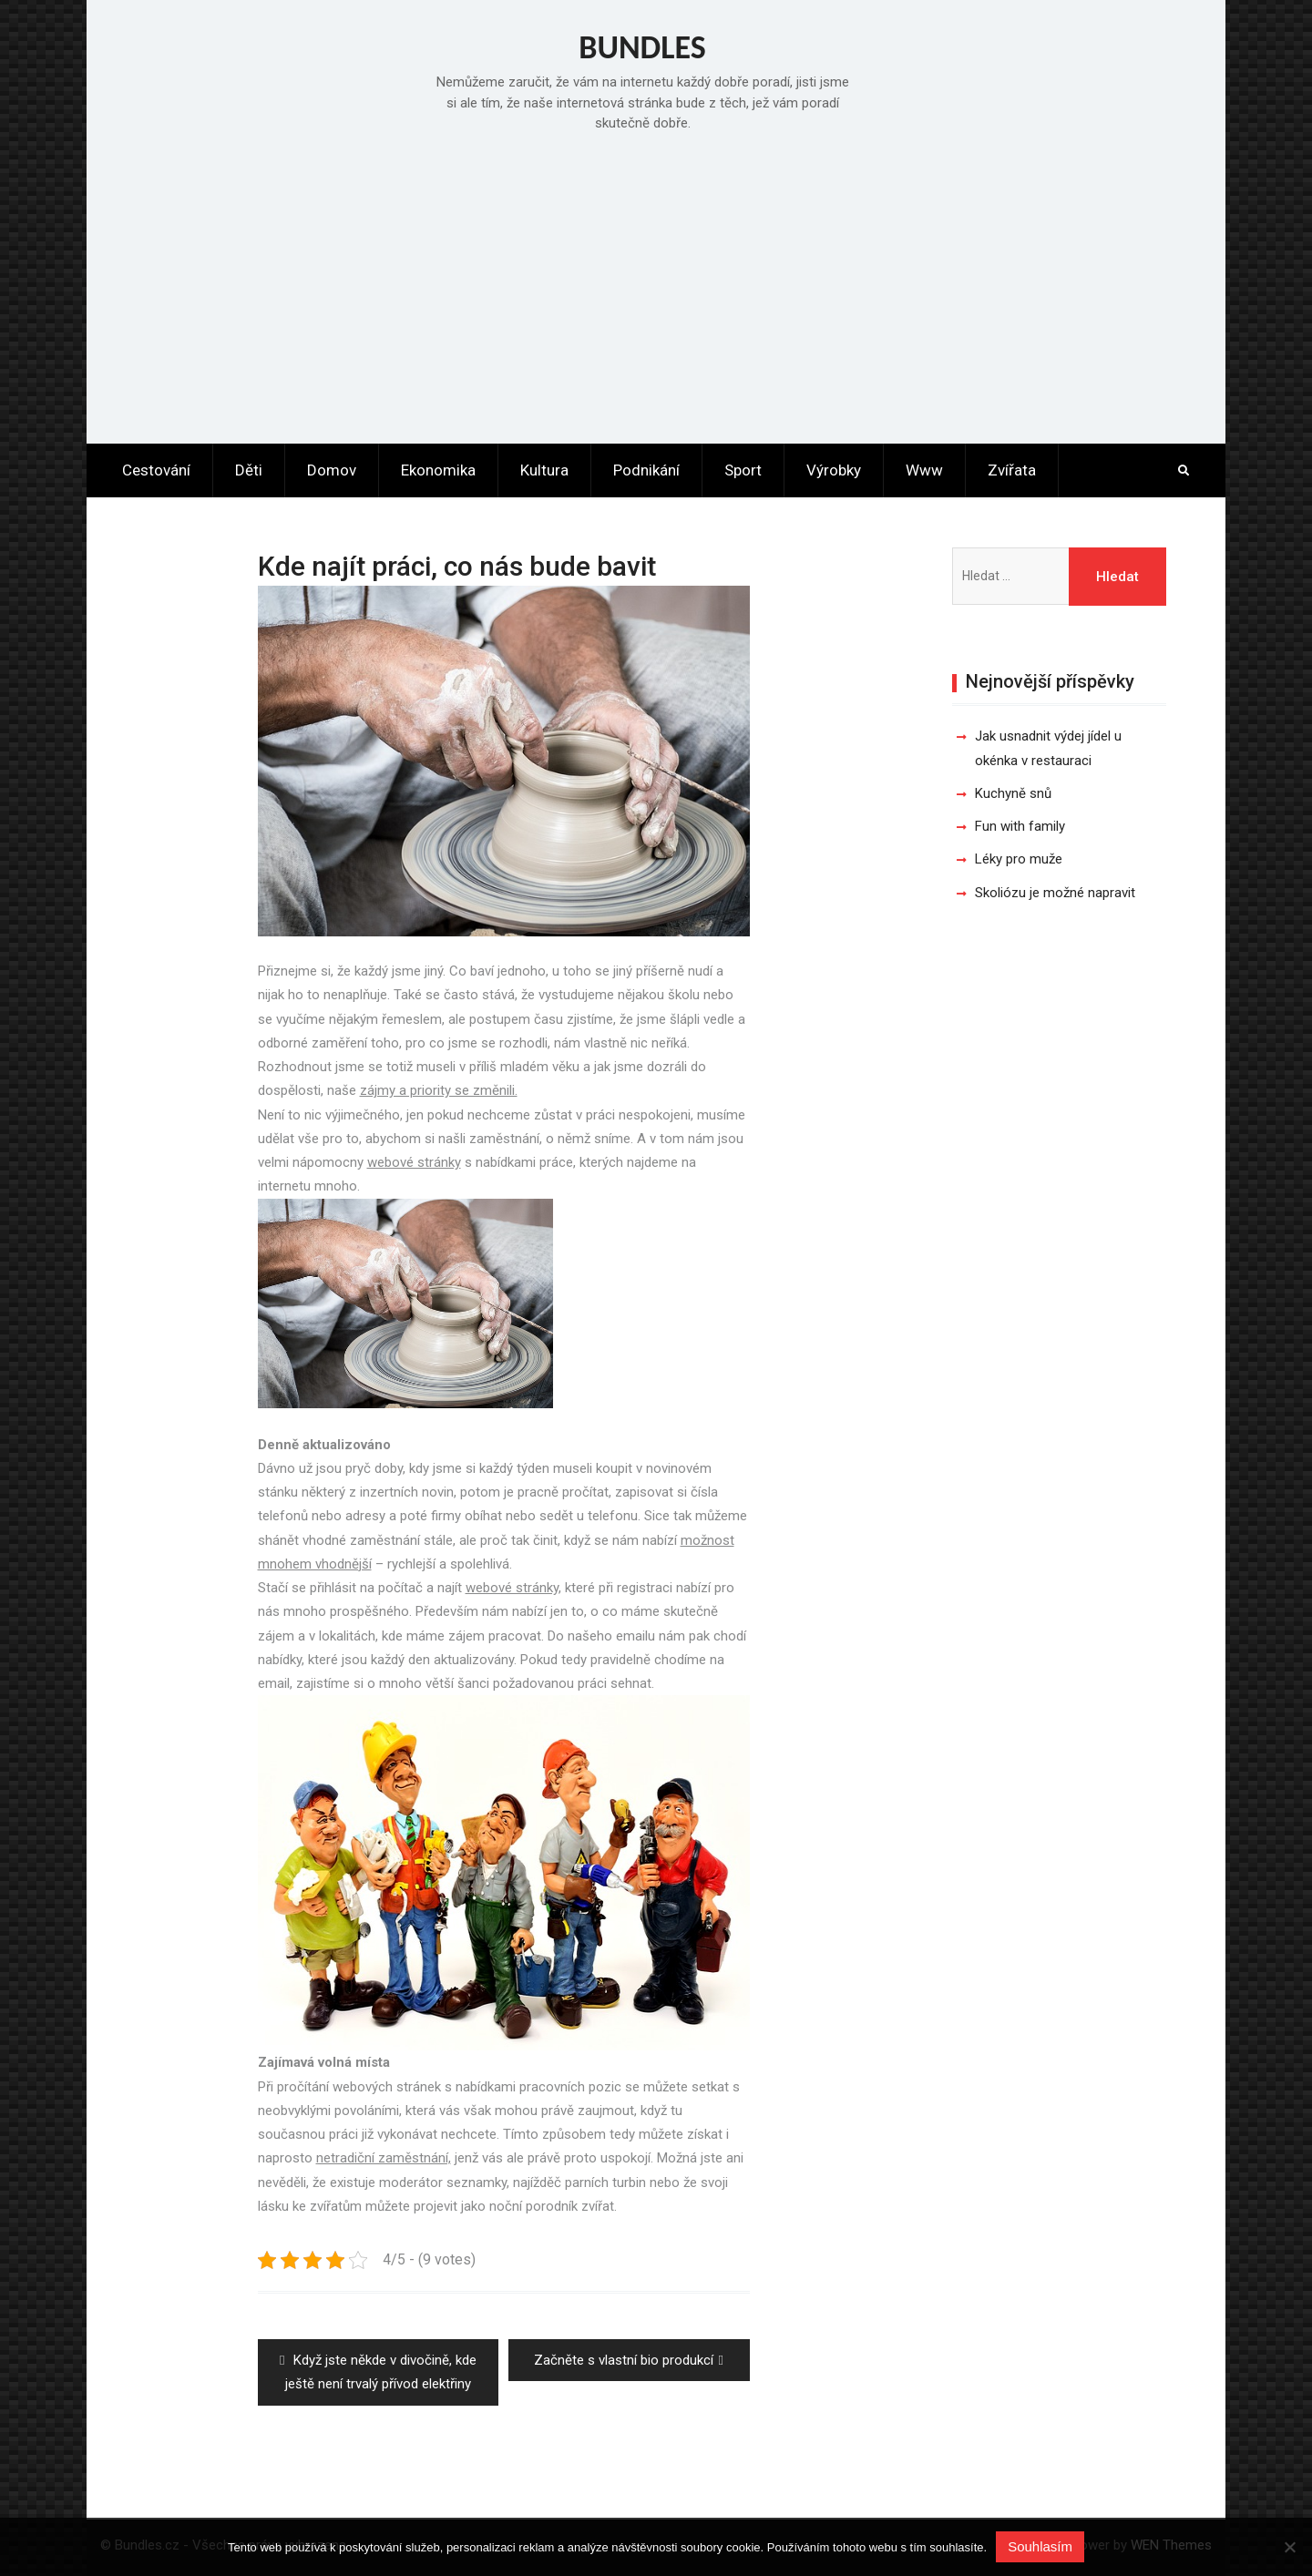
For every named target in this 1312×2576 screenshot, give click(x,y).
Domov (331, 470)
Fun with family (1020, 826)
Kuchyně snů (1013, 793)
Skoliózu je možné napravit (1055, 892)
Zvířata (1012, 470)
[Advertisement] (656, 284)
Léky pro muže (1018, 859)
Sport (743, 470)
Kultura (544, 470)
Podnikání (646, 470)
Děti (248, 470)
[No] (1289, 2547)
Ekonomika (438, 470)
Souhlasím (1040, 2546)
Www (924, 470)
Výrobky (833, 470)
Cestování (156, 470)
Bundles (642, 47)
